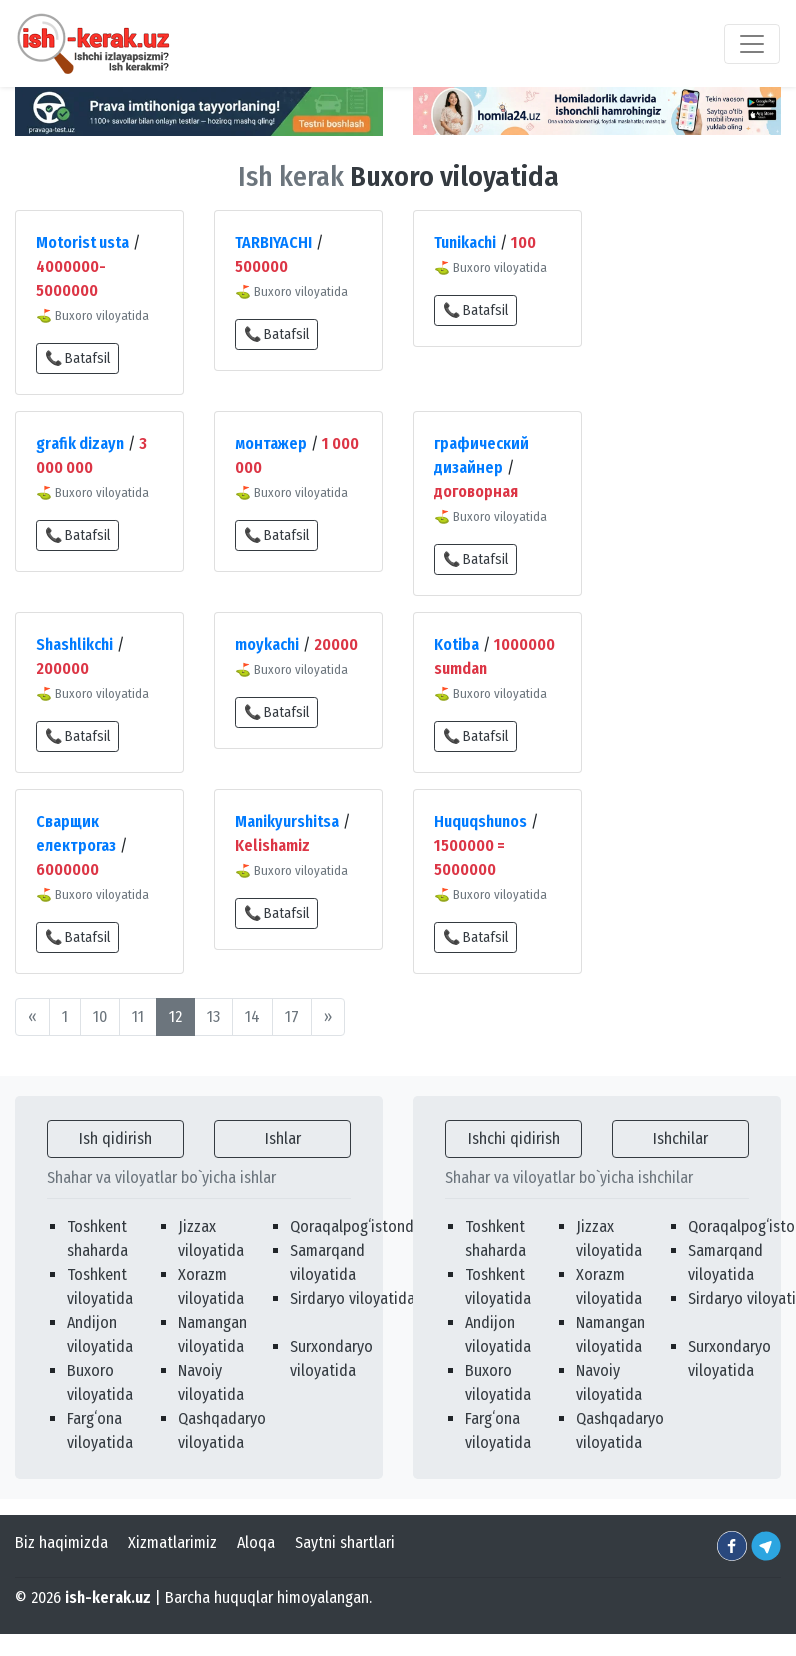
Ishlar (283, 1138)
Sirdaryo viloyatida (352, 1298)
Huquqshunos (480, 821)
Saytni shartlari (345, 1542)
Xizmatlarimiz (172, 1542)
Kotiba (456, 644)
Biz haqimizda (61, 1542)
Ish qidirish (115, 1138)
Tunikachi (465, 242)
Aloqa (256, 1542)
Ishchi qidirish (514, 1138)
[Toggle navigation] (752, 44)
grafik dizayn (80, 443)
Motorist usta (82, 242)
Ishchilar (680, 1138)
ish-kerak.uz (108, 1597)
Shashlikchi (74, 644)
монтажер (271, 443)
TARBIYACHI (273, 242)
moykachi (267, 644)
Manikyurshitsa (287, 821)
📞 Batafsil (77, 358)
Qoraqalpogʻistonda (356, 1226)
